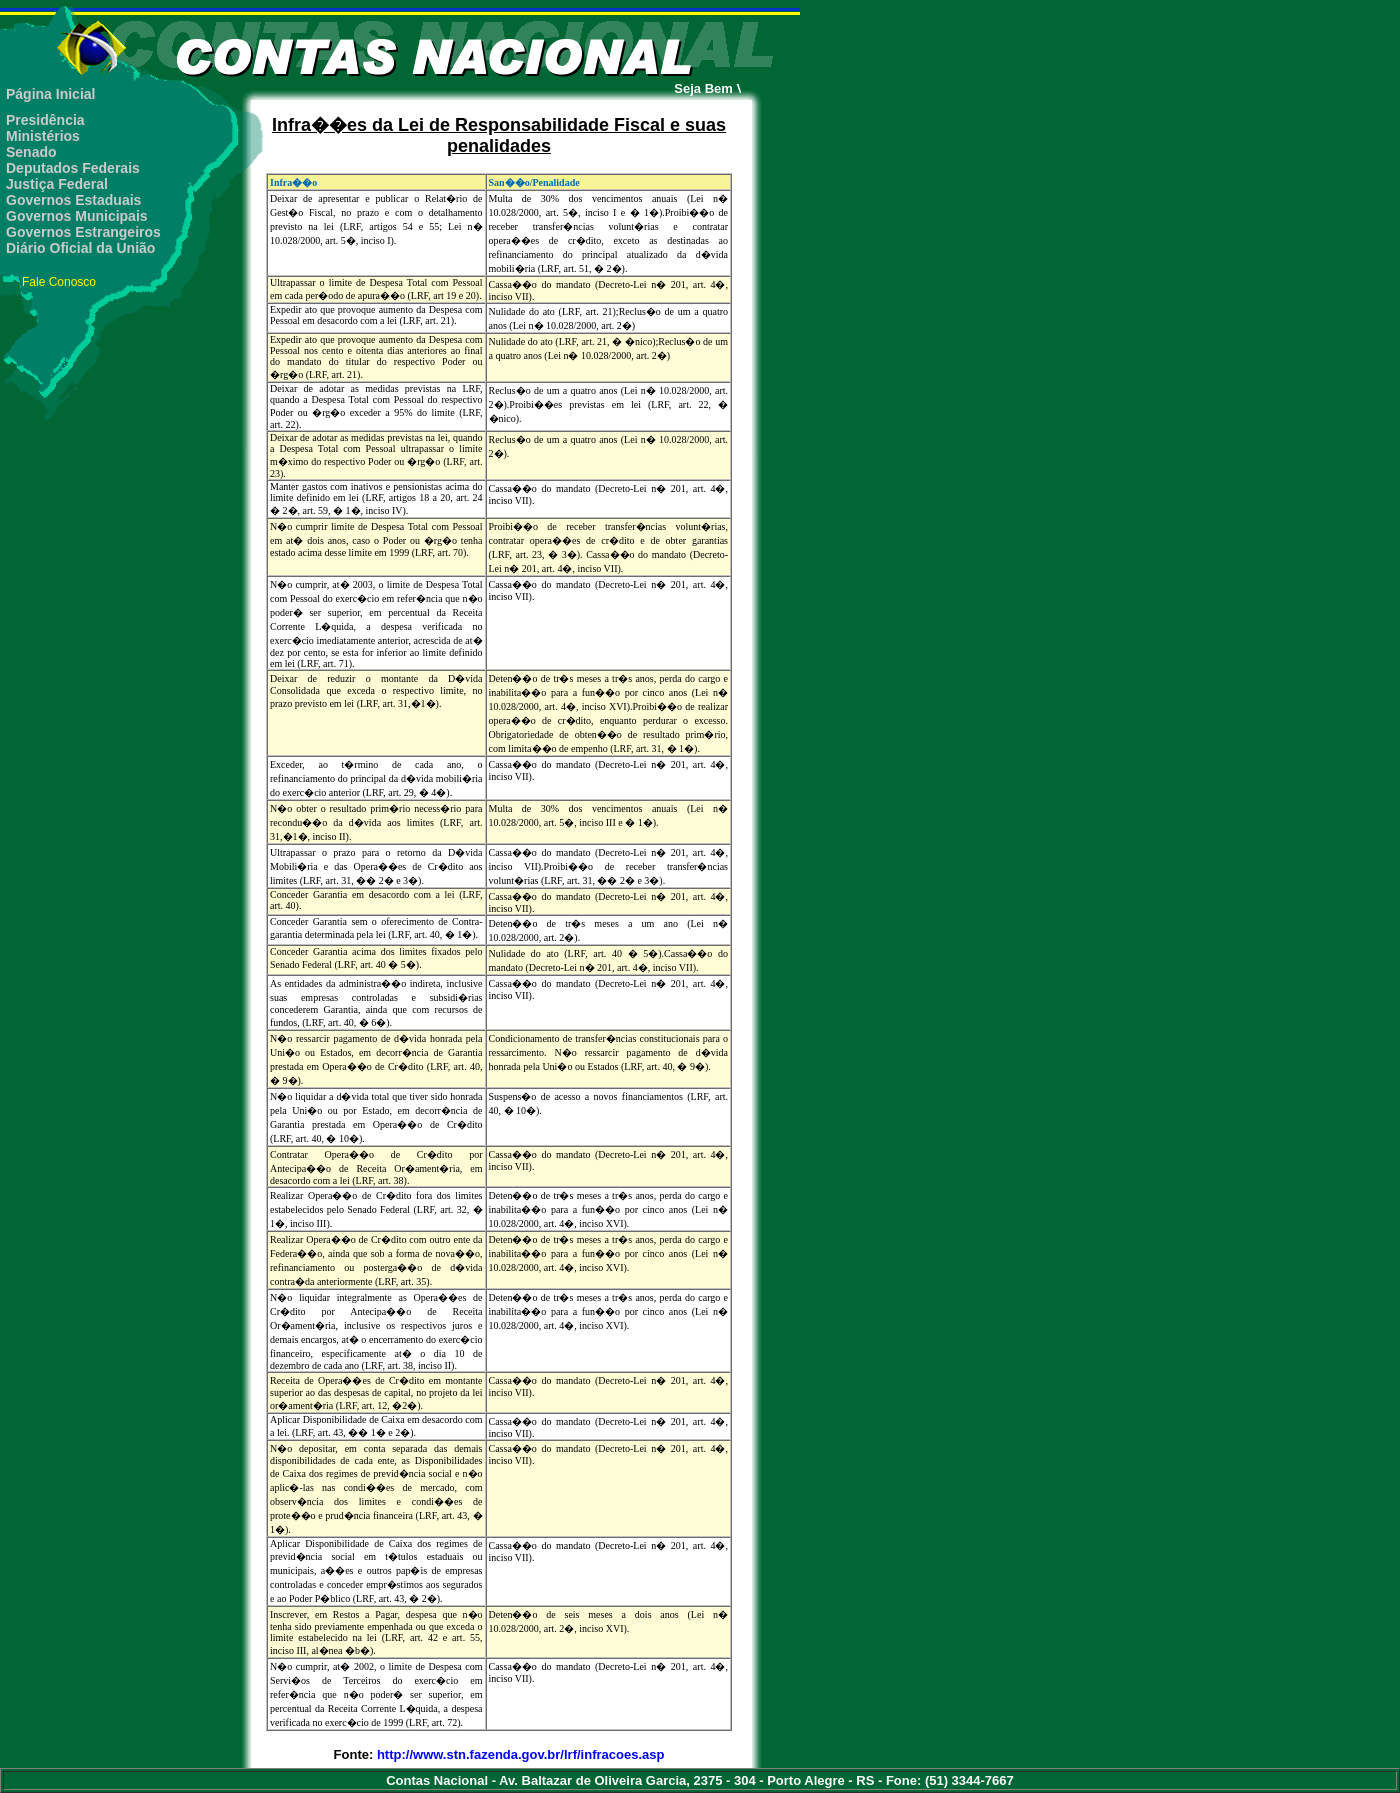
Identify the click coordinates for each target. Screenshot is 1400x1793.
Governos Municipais (77, 216)
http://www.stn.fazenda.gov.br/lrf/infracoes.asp (520, 1754)
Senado (31, 152)
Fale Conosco (59, 282)
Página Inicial (50, 94)
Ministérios (43, 136)
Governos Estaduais (73, 200)
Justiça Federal (57, 184)
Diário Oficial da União (80, 248)
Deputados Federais (73, 168)
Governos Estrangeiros (83, 232)
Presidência (45, 120)
